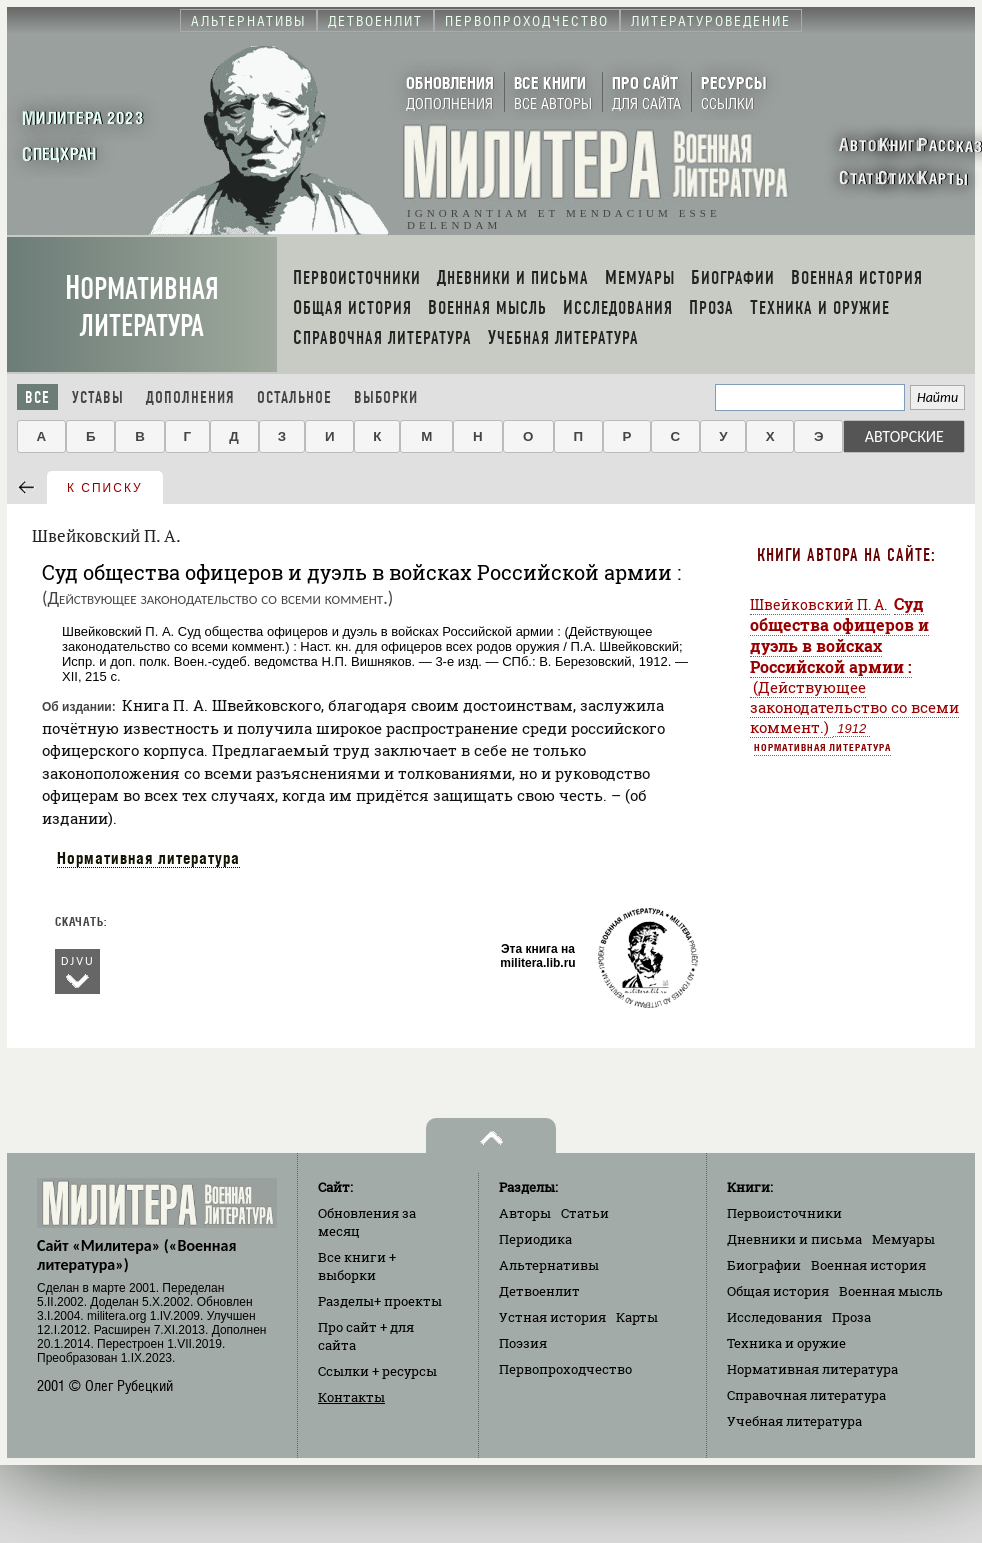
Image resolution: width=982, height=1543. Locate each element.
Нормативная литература (142, 307)
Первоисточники (784, 1213)
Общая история (778, 1291)
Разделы (380, 1301)
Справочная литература (806, 1395)
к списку (105, 488)
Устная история (552, 1317)
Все (37, 397)
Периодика (535, 1239)
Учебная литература (794, 1421)
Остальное (294, 397)
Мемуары (903, 1239)
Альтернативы (549, 1265)
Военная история (868, 1265)
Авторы (525, 1213)
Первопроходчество (565, 1369)
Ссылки (377, 1371)
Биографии (764, 1265)
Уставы (98, 397)
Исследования (774, 1317)
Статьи (585, 1213)
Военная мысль (891, 1291)
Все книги (357, 1266)
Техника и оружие (786, 1343)
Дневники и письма (794, 1239)
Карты (637, 1317)
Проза (851, 1317)
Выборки (386, 397)
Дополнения (190, 397)
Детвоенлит (539, 1291)
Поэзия (523, 1343)
